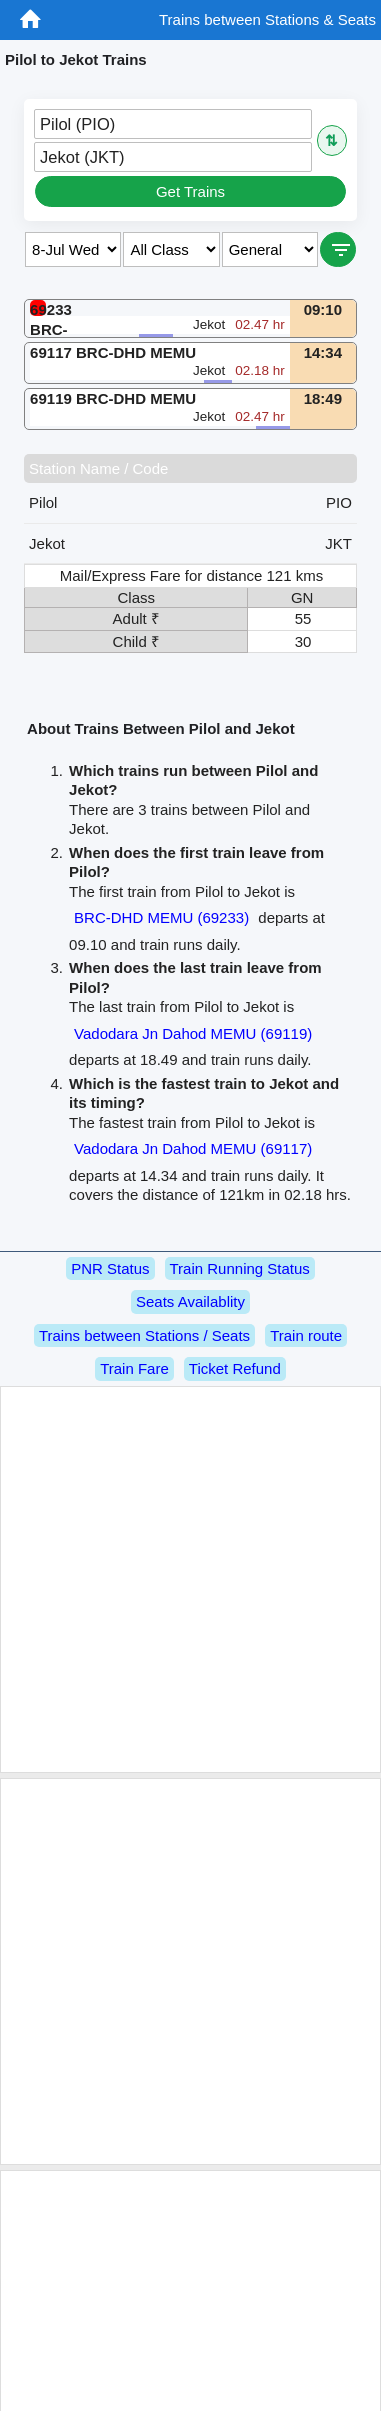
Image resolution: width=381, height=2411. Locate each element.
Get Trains (190, 191)
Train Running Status (240, 1268)
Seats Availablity (190, 1301)
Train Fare (134, 1368)
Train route (306, 1335)
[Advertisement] (187, 1579)
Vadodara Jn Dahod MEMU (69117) (193, 1148)
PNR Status (110, 1268)
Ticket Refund (235, 1368)
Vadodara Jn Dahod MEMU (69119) (193, 1033)
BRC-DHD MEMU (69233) (161, 917)
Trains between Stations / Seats (144, 1335)
